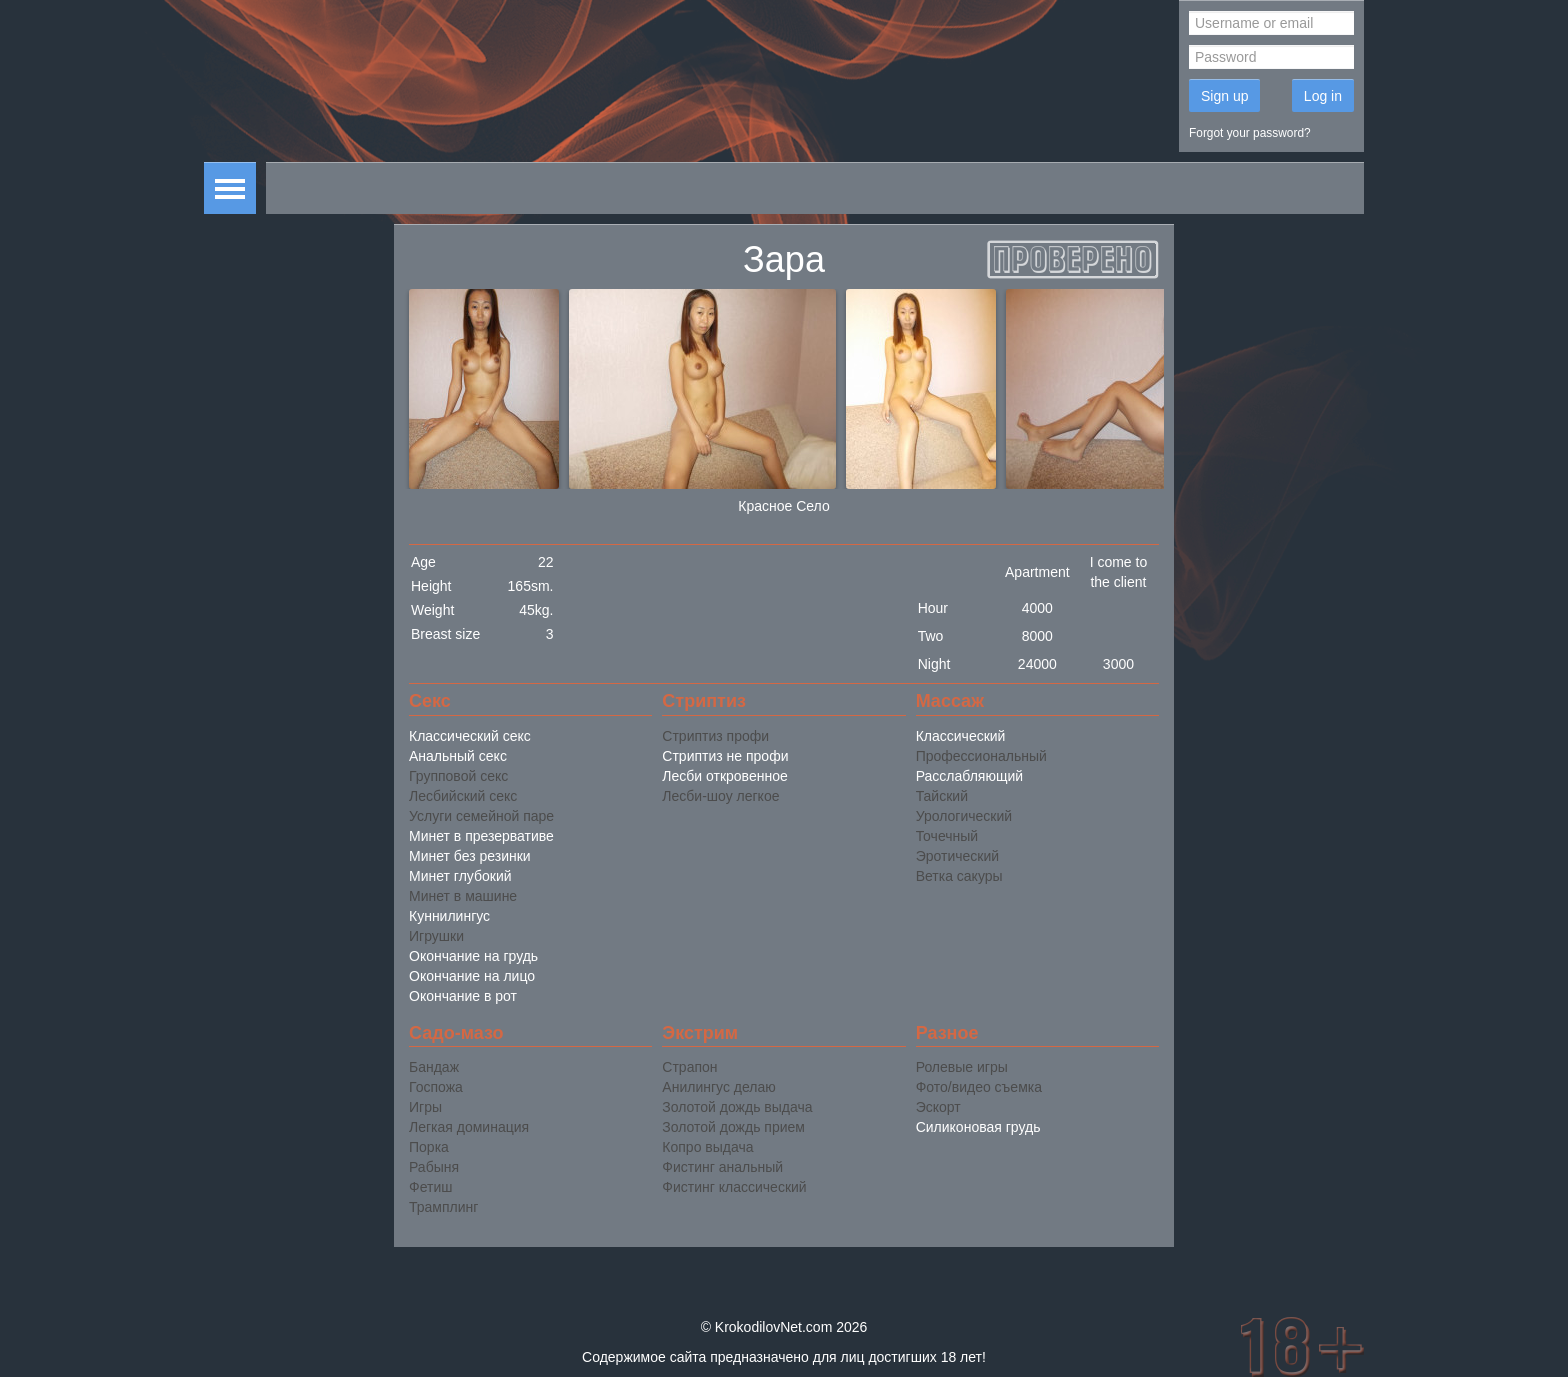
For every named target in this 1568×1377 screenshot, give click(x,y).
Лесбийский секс (463, 796)
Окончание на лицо (472, 976)
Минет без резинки (470, 856)
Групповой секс (458, 776)
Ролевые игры (962, 1067)
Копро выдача (707, 1147)
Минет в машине (463, 896)
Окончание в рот (463, 996)
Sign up (1224, 96)
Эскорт (938, 1107)
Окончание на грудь (473, 956)
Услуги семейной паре (481, 816)
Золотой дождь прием (733, 1127)
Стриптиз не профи (725, 756)
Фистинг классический (734, 1187)
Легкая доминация (469, 1127)
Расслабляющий (969, 776)
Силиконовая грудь (978, 1127)
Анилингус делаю (718, 1087)
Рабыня (434, 1167)
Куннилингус (449, 916)
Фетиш (430, 1187)
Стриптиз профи (715, 736)
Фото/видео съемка (979, 1087)
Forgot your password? (1250, 133)
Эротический (957, 856)
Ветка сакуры (959, 876)
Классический (961, 736)
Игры (425, 1107)
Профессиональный (981, 756)
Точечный (947, 836)
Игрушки (436, 936)
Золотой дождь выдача (737, 1107)
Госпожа (436, 1087)
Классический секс (470, 736)
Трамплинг (443, 1207)
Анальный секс (458, 756)
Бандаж (434, 1067)
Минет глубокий (460, 876)
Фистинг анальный (722, 1167)
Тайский (942, 796)
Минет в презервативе (481, 836)
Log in (1323, 96)
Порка (429, 1147)
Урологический (964, 816)
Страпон (689, 1067)
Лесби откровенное (724, 776)
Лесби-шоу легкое (720, 796)
